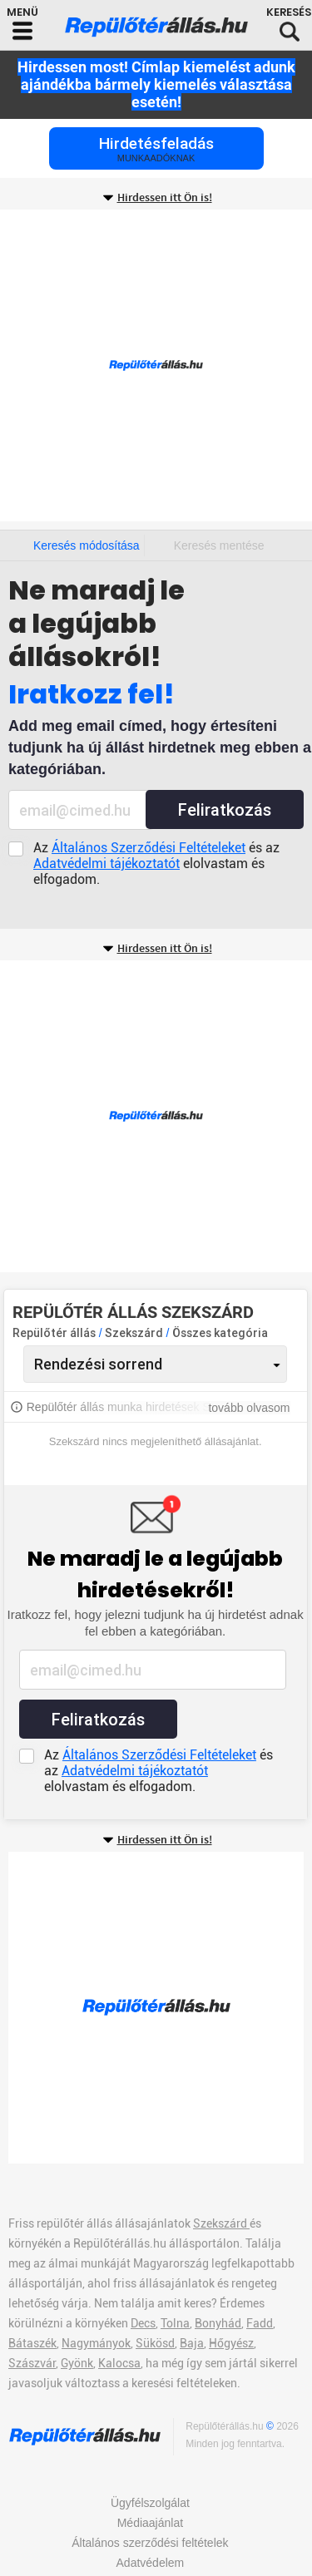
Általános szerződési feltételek (150, 2542)
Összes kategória (220, 1333)
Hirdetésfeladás (156, 148)
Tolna (175, 2323)
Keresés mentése (219, 545)
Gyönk (77, 2363)
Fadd (259, 2323)
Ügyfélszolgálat (150, 2502)
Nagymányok (96, 2343)
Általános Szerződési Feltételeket (148, 848)
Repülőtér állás (54, 1333)
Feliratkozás (224, 810)
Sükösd (155, 2343)
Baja (192, 2343)
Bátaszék (32, 2343)
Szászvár (32, 2363)
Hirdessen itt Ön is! (164, 197)
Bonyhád (218, 2323)
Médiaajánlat (150, 2522)
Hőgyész (231, 2343)
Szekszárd (135, 1333)
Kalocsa (119, 2363)
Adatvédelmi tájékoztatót (106, 863)
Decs (143, 2323)
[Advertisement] (156, 365)
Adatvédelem (150, 2562)
